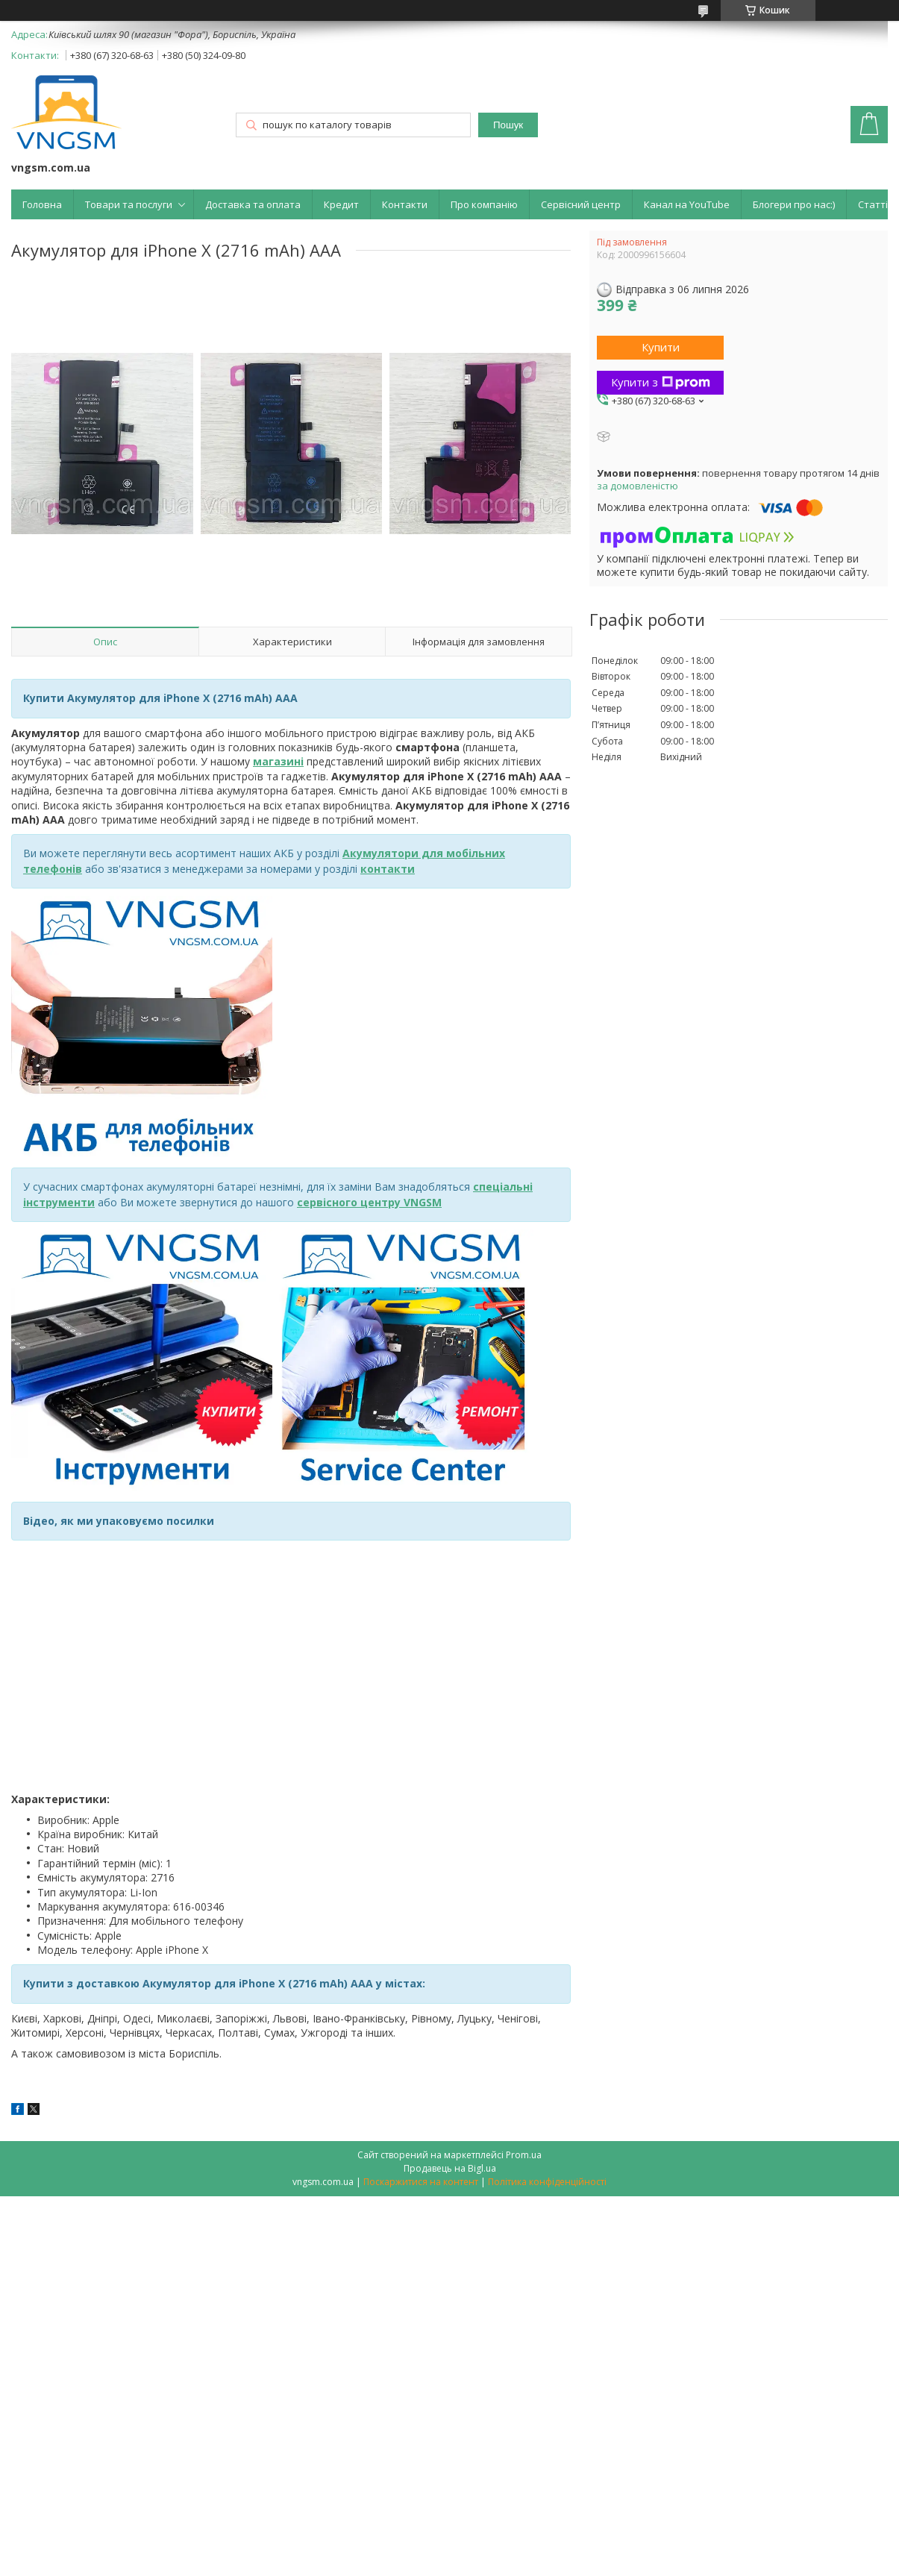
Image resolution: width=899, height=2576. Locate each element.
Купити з (660, 382)
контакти (387, 869)
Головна (42, 204)
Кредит (341, 204)
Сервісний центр (581, 204)
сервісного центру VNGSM (369, 1202)
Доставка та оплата (253, 204)
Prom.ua (524, 2155)
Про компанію (484, 204)
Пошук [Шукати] (508, 125)
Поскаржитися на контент (420, 2181)
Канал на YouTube (687, 204)
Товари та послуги (128, 204)
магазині (278, 761)
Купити (661, 346)
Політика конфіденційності (547, 2181)
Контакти (404, 204)
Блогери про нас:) (794, 204)
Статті (873, 204)
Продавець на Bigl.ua (450, 2168)
